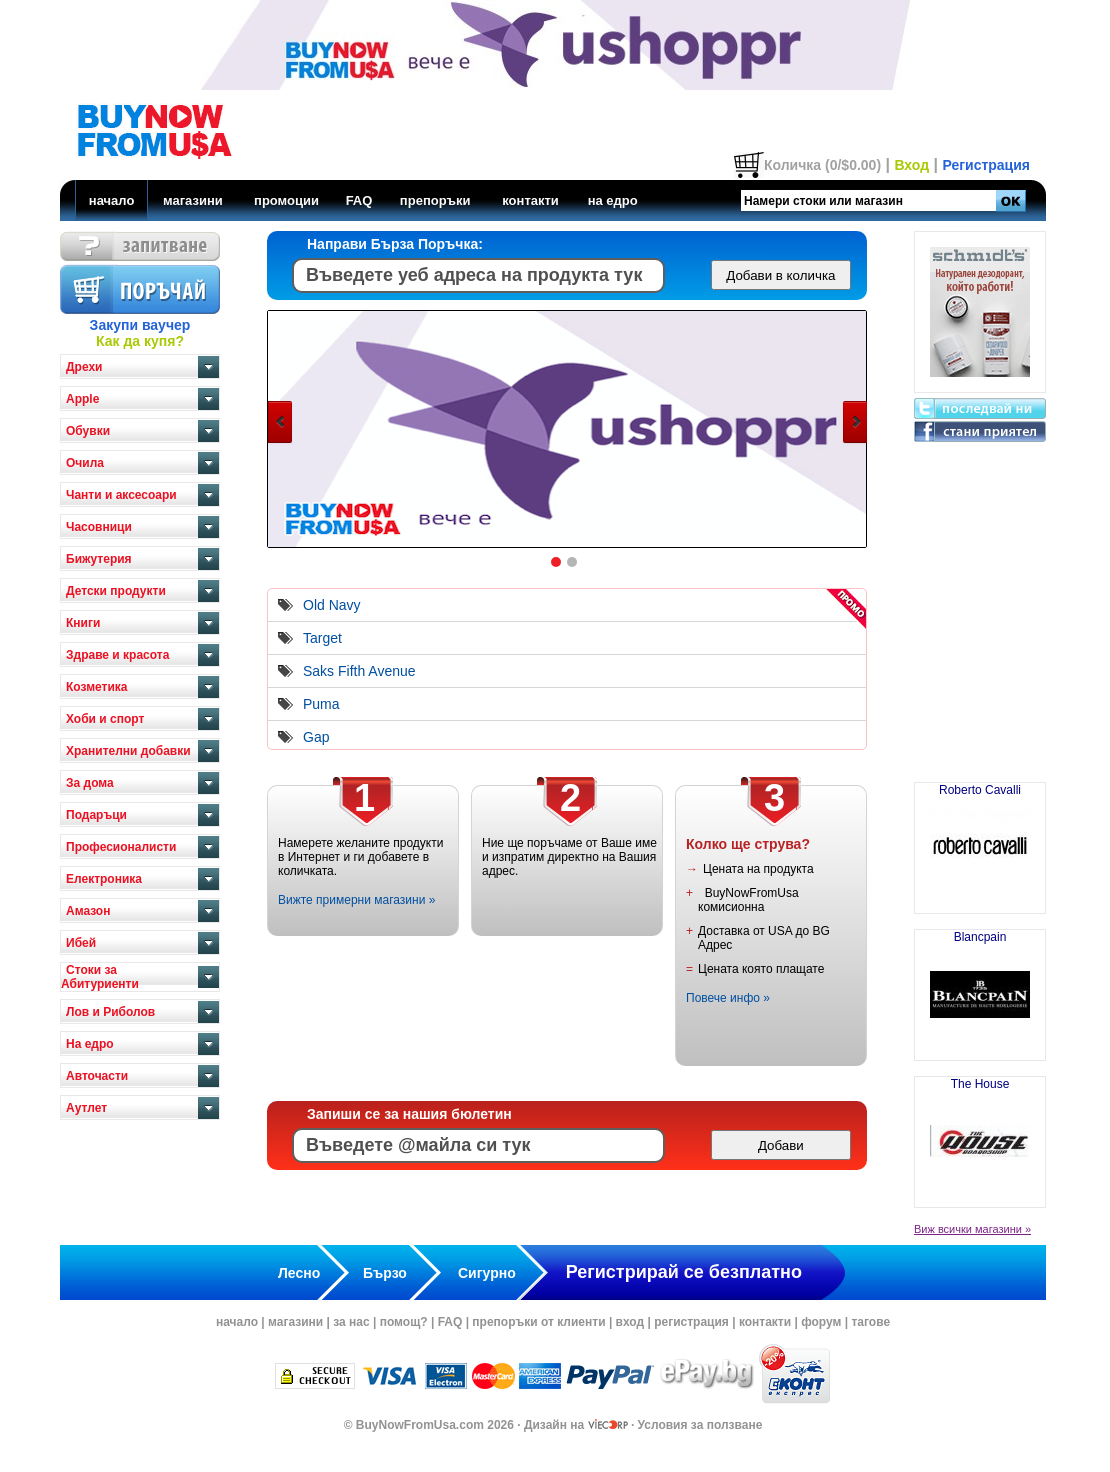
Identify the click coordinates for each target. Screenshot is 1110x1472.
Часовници (99, 527)
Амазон (88, 911)
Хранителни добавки (128, 751)
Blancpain (980, 987)
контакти (530, 200)
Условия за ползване (700, 1425)
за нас (351, 1322)
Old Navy (332, 605)
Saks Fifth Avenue (359, 671)
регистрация (691, 1322)
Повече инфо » (728, 998)
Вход (911, 165)
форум (821, 1322)
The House (980, 1134)
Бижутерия (99, 559)
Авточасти (97, 1076)
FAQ (359, 200)
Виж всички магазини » (972, 1229)
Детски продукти (116, 591)
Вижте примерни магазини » (356, 900)
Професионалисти (121, 847)
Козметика (97, 687)
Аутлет (86, 1108)
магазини (193, 200)
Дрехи (84, 367)
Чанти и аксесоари (121, 495)
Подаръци (96, 815)
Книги (83, 623)
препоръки (435, 200)
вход (630, 1322)
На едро (90, 1044)
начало (112, 200)
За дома (90, 783)
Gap (316, 737)
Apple (82, 399)
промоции (286, 200)
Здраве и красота (117, 655)
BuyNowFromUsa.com (420, 1425)
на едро (613, 200)
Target (322, 638)
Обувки (88, 431)
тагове (870, 1322)
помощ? (404, 1322)
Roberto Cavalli (980, 840)
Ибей (81, 943)
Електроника (104, 879)
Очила (85, 463)
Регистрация (986, 165)
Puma (321, 704)
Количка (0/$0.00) (822, 165)
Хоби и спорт (105, 719)
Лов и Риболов (110, 1012)
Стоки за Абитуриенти (100, 977)
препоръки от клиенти (538, 1322)
